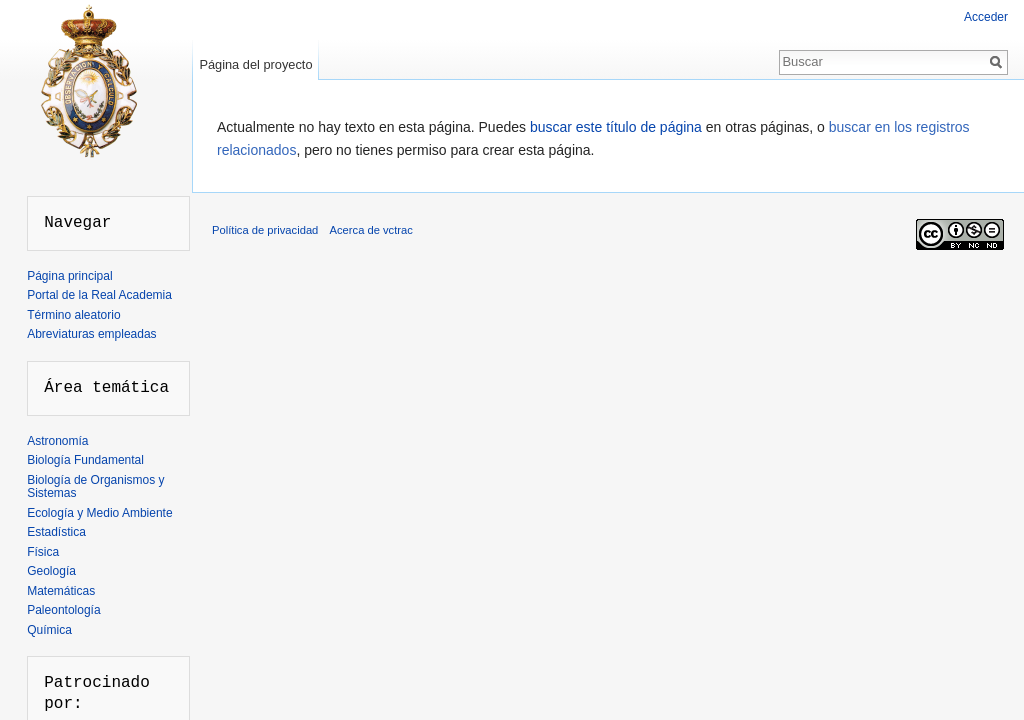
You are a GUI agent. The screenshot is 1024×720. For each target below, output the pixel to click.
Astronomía (57, 441)
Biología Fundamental (85, 460)
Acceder (986, 17)
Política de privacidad (265, 230)
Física (43, 552)
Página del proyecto (255, 64)
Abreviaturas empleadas (91, 334)
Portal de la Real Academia (99, 295)
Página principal (69, 276)
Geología (51, 571)
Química (49, 630)
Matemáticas (61, 591)
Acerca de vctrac (371, 230)
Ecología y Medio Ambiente (99, 513)
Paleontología (63, 610)
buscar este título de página (616, 127)
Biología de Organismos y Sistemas (95, 487)
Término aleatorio (73, 315)
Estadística (56, 532)
